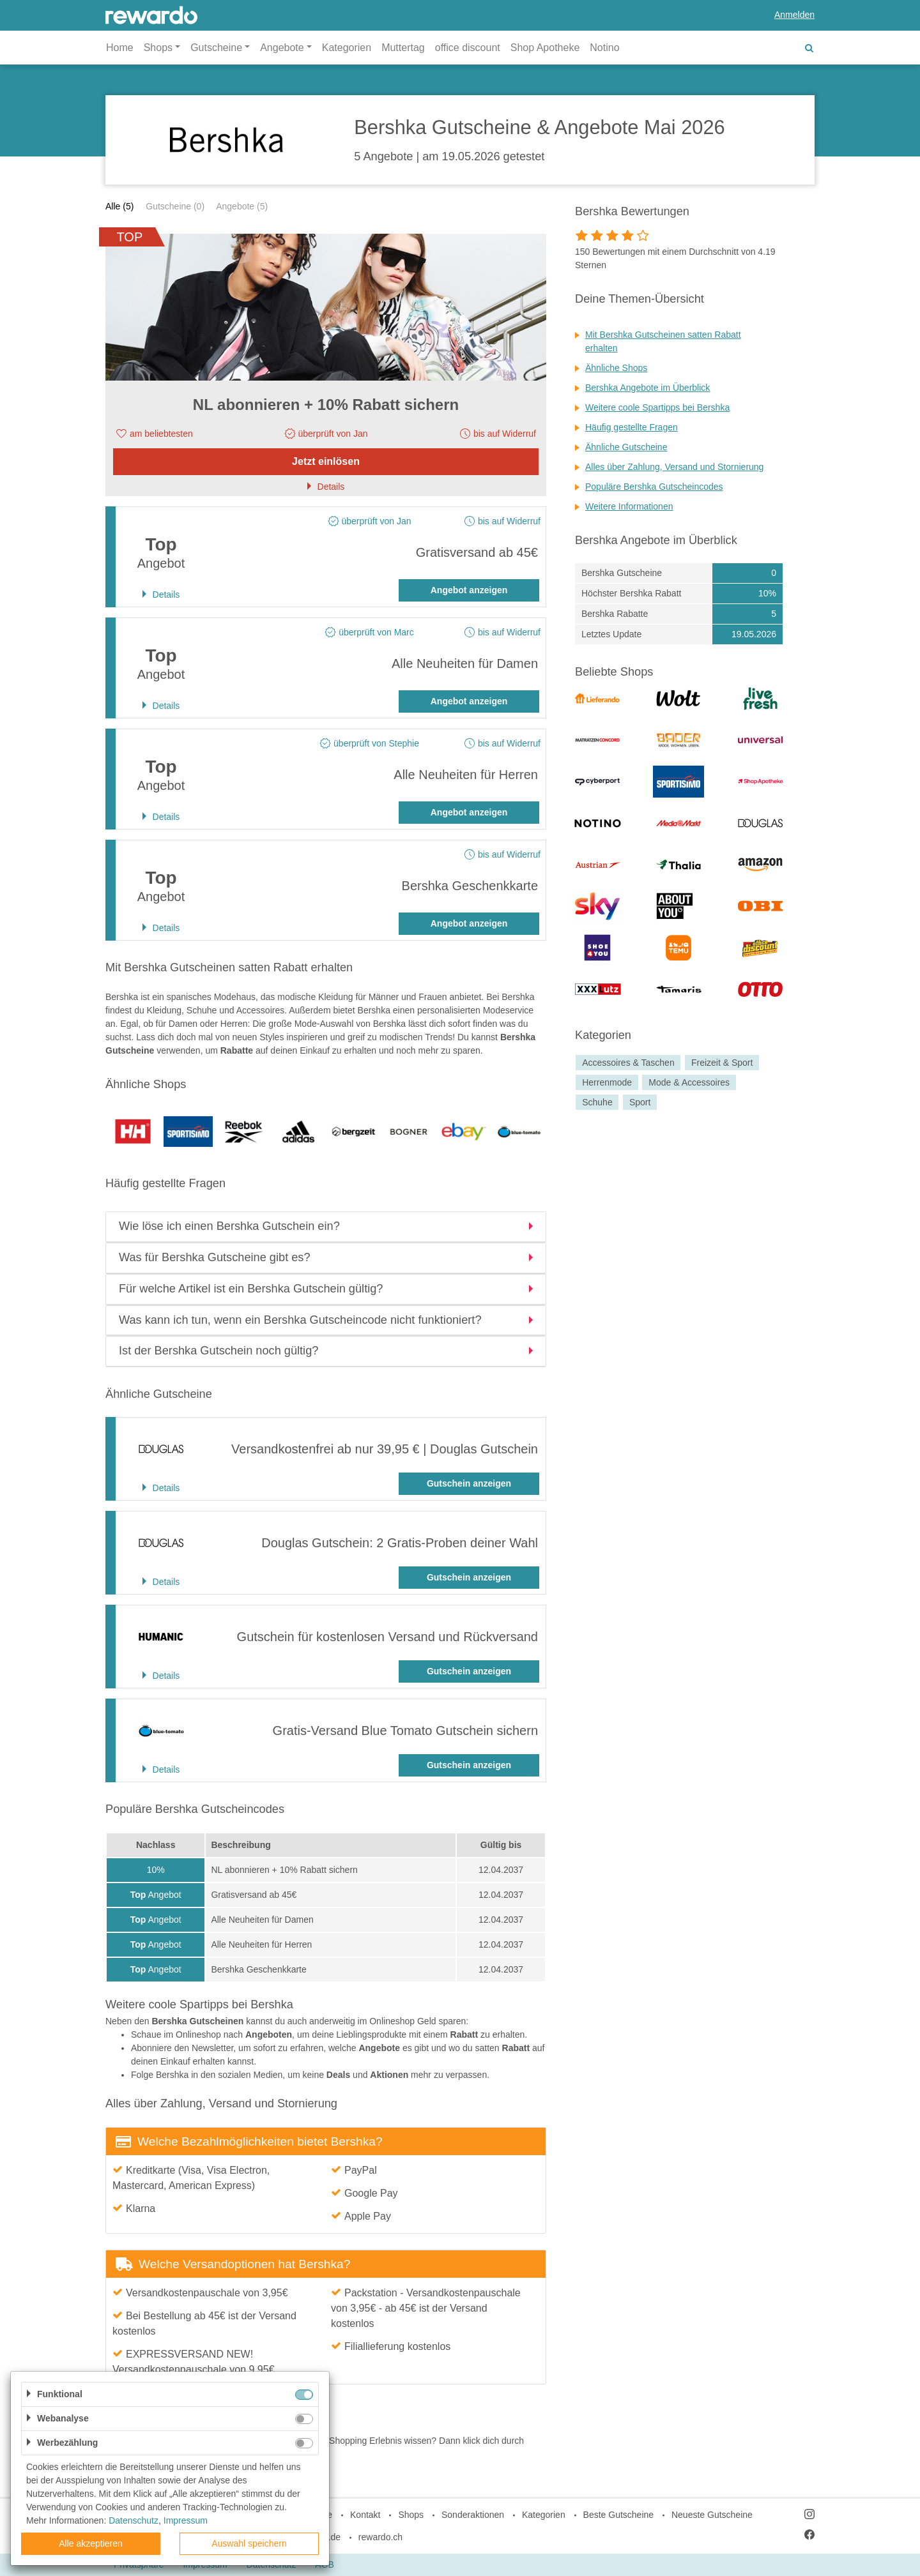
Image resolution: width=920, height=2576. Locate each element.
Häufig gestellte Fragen (631, 427)
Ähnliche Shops (616, 368)
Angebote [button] (282, 47)
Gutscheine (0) (175, 206)
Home (120, 47)
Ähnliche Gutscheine (626, 447)
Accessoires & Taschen (628, 1062)
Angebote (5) (242, 206)
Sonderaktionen (472, 2515)
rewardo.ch (380, 2537)
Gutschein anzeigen (469, 1483)
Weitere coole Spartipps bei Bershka (657, 407)
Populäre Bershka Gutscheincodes (654, 486)
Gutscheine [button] (216, 47)
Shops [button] (158, 47)
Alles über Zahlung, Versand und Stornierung (674, 467)
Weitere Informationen (629, 506)
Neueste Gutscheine (712, 2515)
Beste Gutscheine (618, 2515)
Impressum (186, 2520)
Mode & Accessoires (689, 1082)
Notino (604, 47)
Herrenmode (607, 1082)
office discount (467, 47)
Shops (411, 2515)
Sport (639, 1102)
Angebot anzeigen (469, 590)
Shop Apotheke (545, 47)
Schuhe (597, 1102)
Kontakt (365, 2515)
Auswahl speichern (249, 2543)
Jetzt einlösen (326, 461)
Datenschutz (133, 2520)
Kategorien (346, 47)
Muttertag (403, 47)
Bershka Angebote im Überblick (647, 388)
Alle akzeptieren (91, 2543)
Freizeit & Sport (722, 1062)
